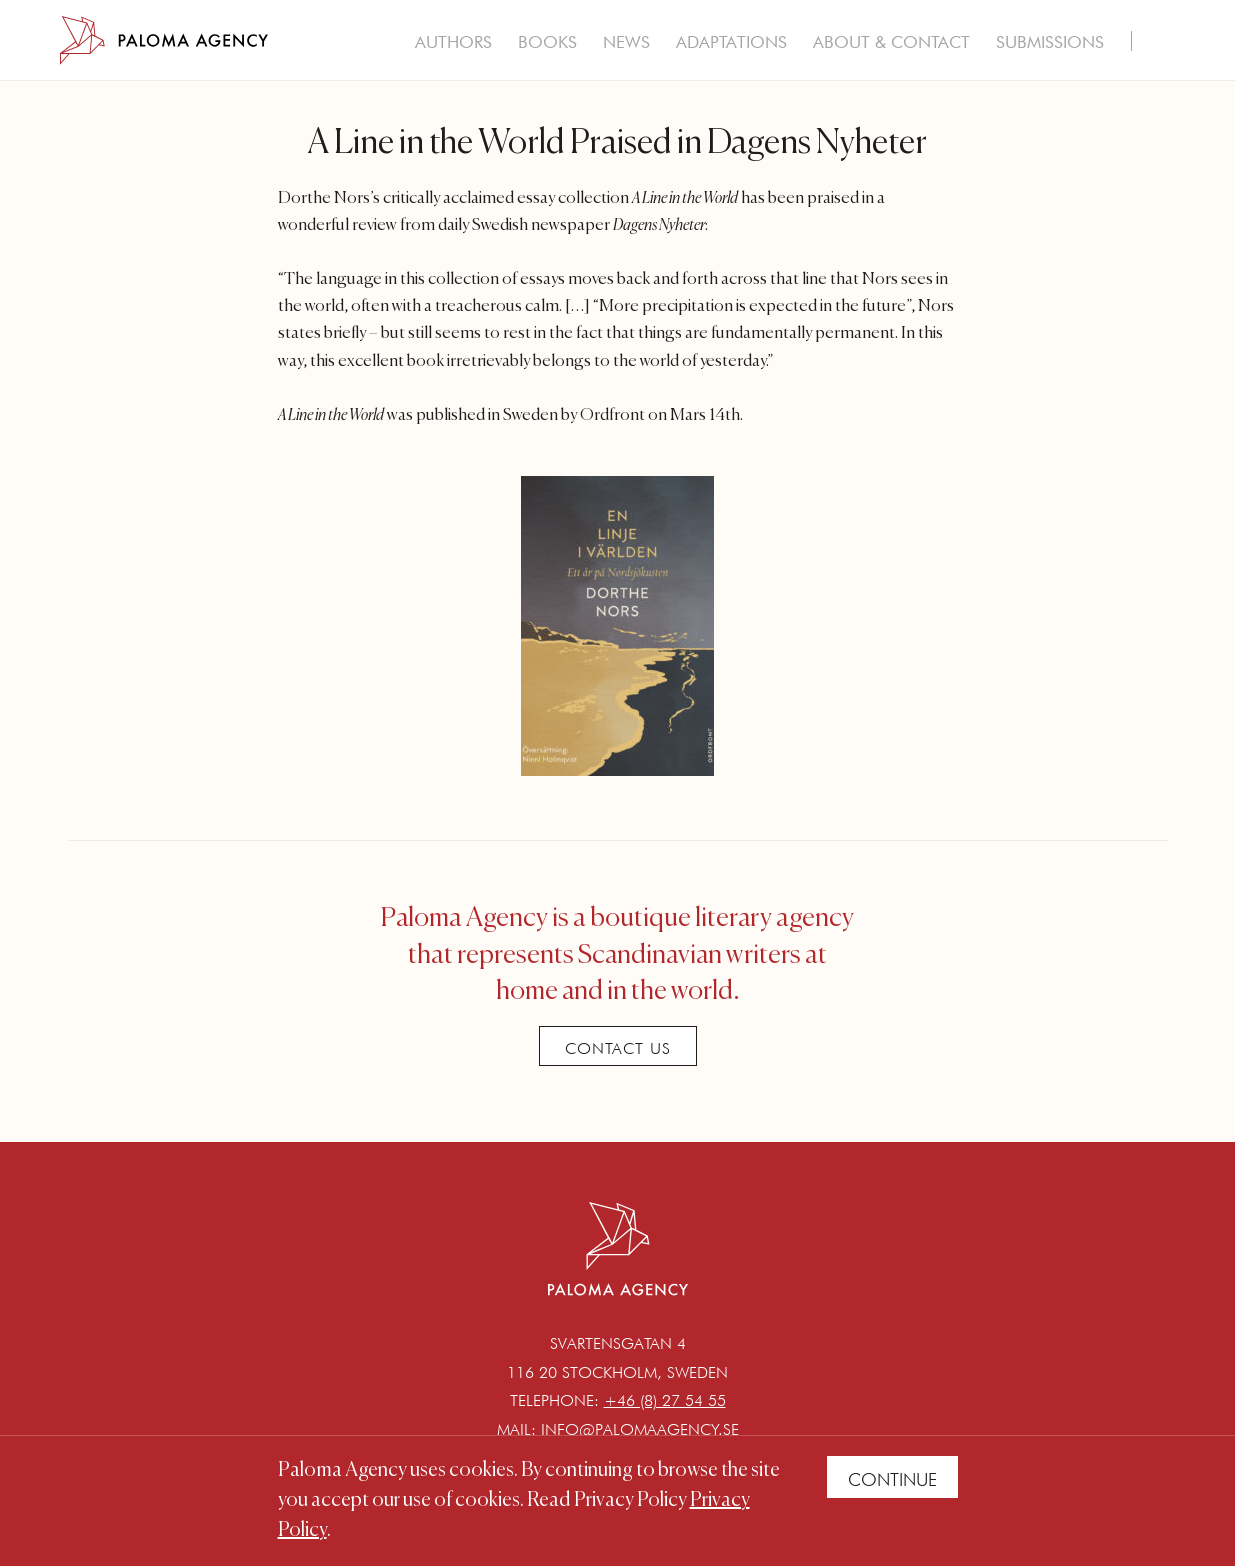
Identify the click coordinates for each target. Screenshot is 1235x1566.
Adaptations (731, 42)
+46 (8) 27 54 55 (665, 1400)
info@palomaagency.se (640, 1429)
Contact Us (618, 1048)
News (626, 42)
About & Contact (891, 42)
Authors (453, 42)
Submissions (1050, 42)
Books (547, 42)
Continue (892, 1479)
